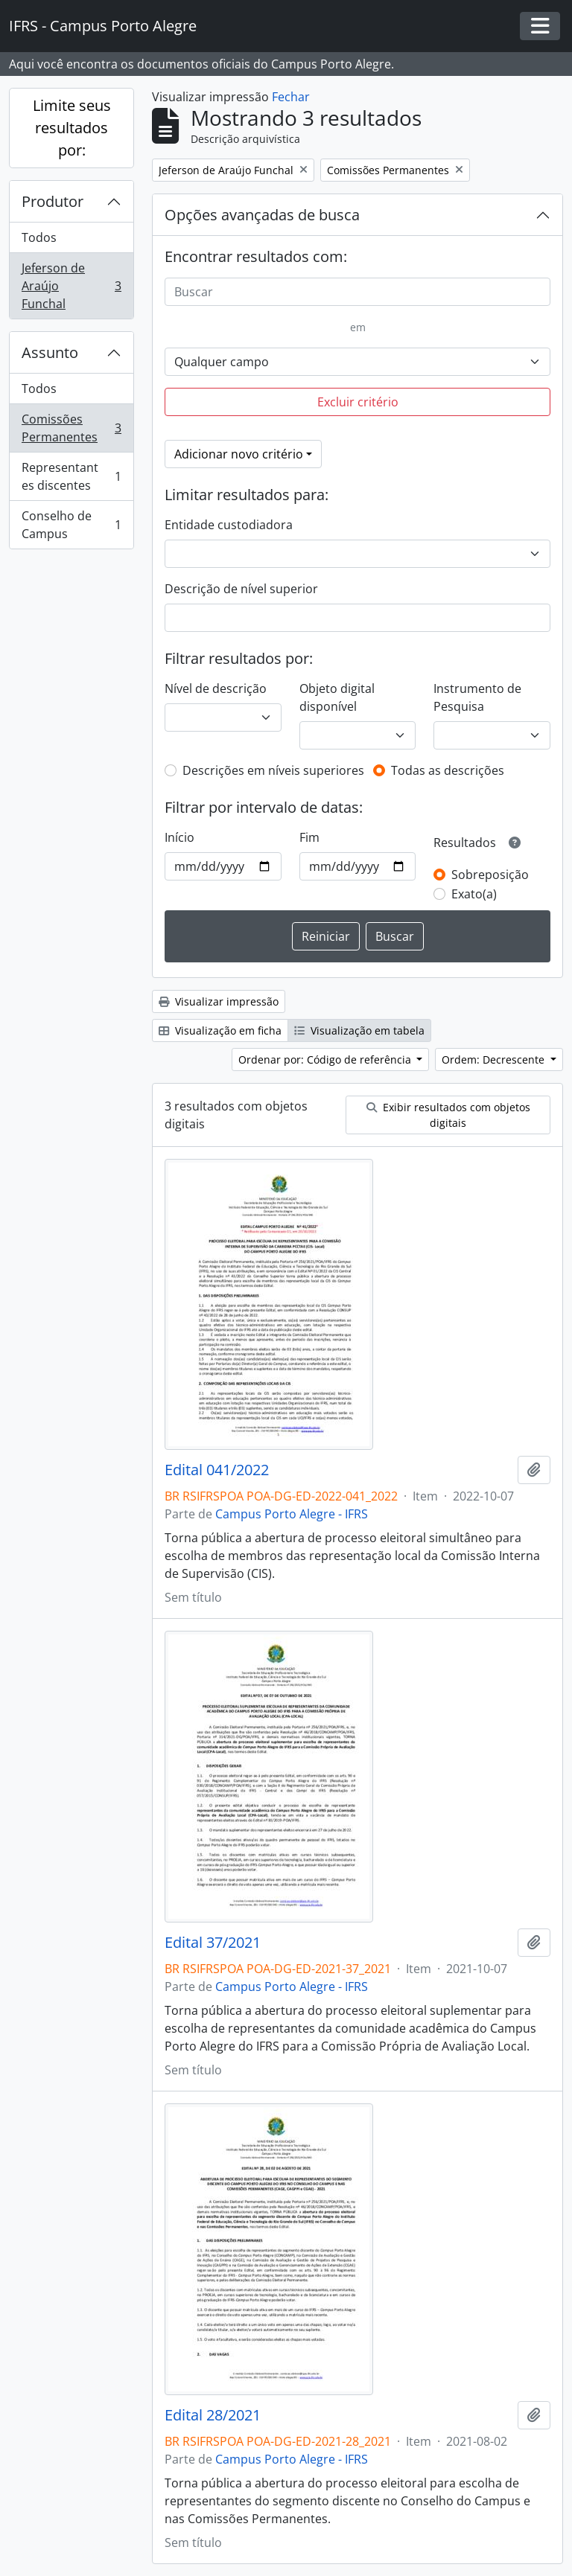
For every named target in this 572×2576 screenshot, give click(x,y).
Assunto (50, 352)
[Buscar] (357, 292)
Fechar (291, 97)
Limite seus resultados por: (72, 127)
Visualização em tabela (359, 1030)
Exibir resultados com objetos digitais (448, 1115)
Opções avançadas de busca (262, 215)
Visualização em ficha (220, 1030)
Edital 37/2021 (213, 1943)
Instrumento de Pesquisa (477, 697)
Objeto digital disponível (337, 697)
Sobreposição (490, 874)
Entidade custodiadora (229, 525)
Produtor (52, 201)
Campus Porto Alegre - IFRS (291, 1514)
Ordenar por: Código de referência (326, 1059)
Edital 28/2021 (213, 2415)
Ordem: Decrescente (494, 1059)
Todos (39, 237)
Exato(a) (474, 894)
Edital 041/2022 (217, 1470)
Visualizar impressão (219, 1001)
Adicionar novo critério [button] (238, 454)
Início (179, 837)
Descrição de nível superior (241, 589)
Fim (309, 837)
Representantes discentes (71, 476)
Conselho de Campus (71, 525)
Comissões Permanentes (71, 428)
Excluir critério (357, 402)
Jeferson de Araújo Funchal (71, 286)
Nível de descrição (216, 688)
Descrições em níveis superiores (273, 770)
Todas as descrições (447, 770)
